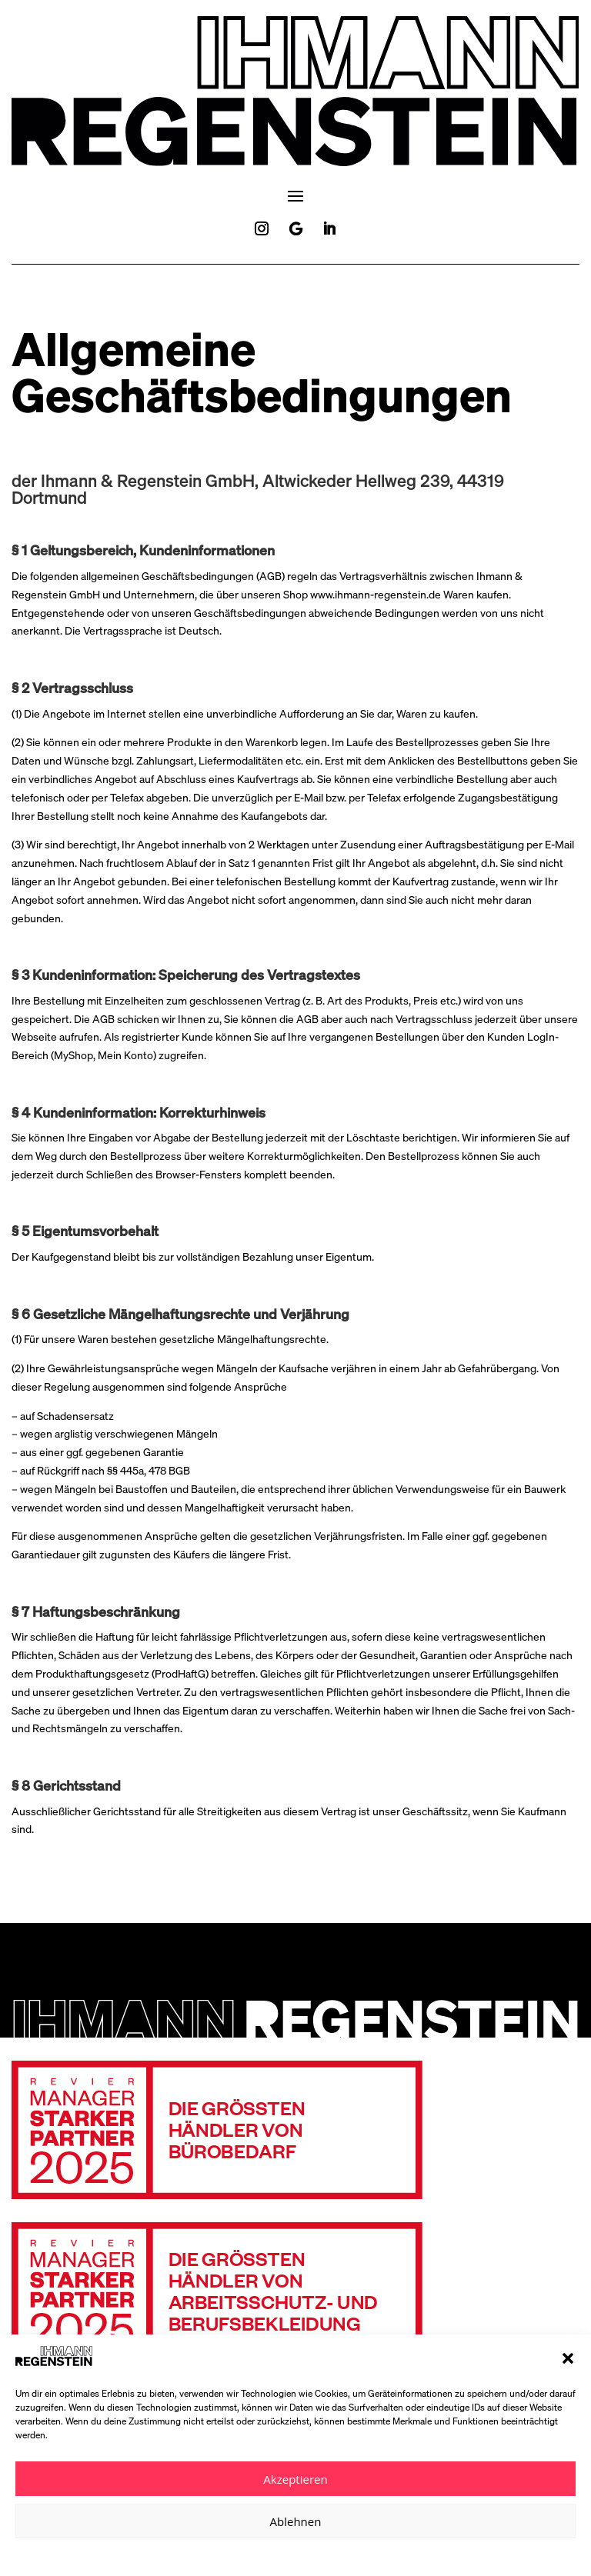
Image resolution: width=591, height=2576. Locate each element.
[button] (568, 2358)
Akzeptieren (295, 2479)
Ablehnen (296, 2521)
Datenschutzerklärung (272, 2555)
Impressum (349, 2555)
